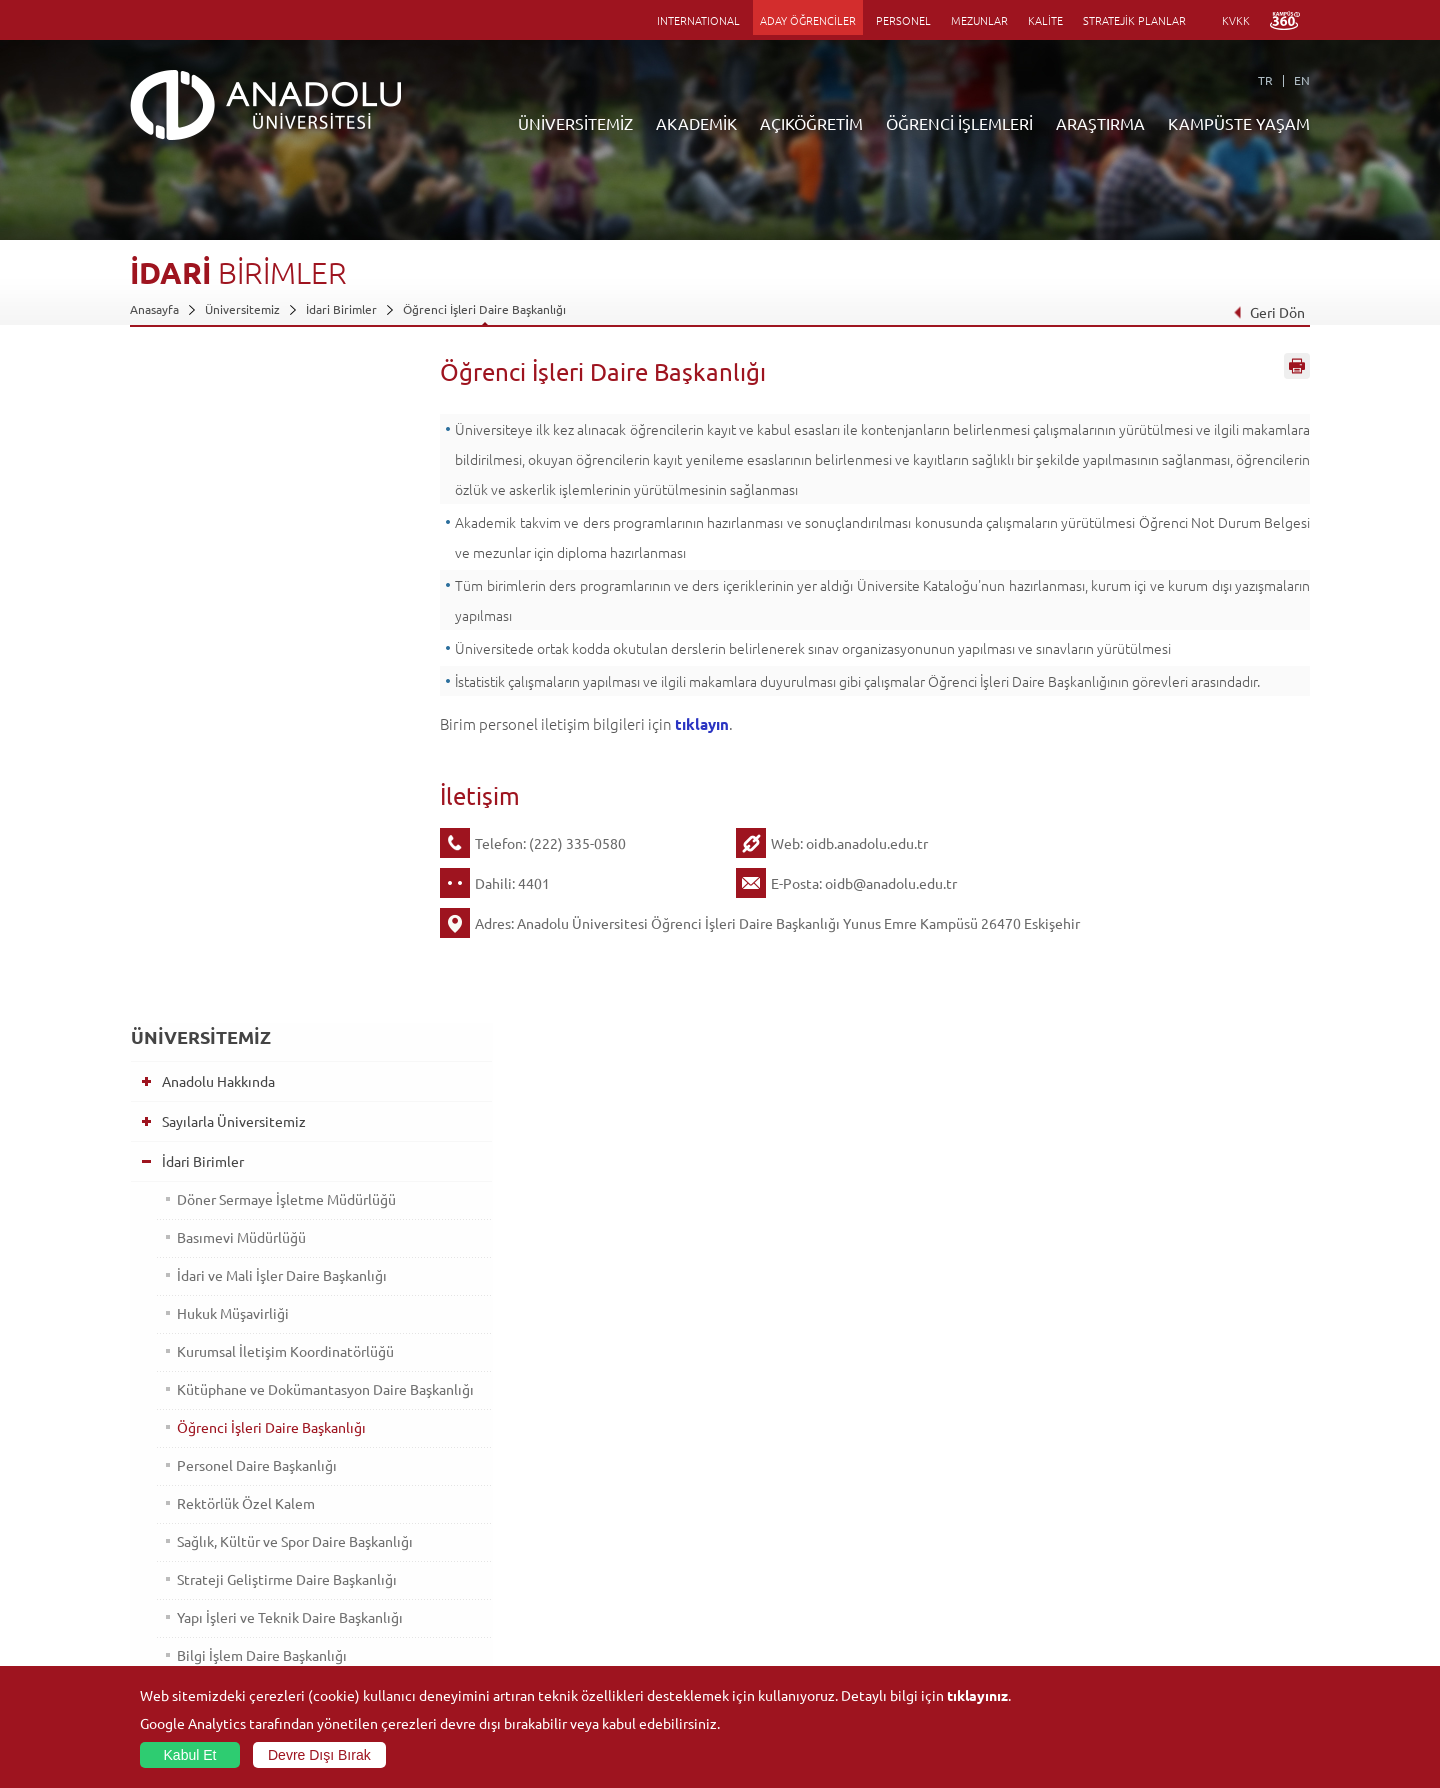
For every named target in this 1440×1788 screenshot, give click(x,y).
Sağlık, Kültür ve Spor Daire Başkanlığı (254, 903)
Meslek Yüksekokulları (385, 1525)
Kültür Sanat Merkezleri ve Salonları (1206, 1502)
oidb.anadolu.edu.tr (867, 843)
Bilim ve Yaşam (954, 1663)
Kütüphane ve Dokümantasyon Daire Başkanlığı (266, 733)
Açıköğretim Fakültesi (580, 1502)
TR (1265, 80)
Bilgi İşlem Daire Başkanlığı (255, 1026)
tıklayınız (977, 1695)
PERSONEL (903, 20)
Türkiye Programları (576, 1525)
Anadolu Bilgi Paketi (772, 1525)
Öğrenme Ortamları (575, 1640)
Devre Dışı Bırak (319, 1755)
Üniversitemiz (242, 309)
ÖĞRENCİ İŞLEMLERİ (959, 123)
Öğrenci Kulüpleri (1157, 1594)
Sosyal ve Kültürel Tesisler (1179, 1479)
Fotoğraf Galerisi (1154, 1640)
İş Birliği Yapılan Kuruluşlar (236, 1167)
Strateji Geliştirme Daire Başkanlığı (280, 950)
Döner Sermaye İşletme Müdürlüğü (279, 534)
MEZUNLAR (979, 20)
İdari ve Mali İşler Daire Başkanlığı (275, 610)
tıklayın (702, 724)
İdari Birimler (341, 309)
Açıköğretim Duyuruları (586, 1479)
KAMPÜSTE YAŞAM (1239, 123)
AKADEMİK (696, 123)
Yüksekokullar (363, 1548)
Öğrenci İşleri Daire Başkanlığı (484, 309)
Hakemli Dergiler (960, 1571)
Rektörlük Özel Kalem (239, 856)
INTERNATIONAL (698, 20)
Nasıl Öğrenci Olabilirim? (588, 1594)
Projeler (936, 1548)
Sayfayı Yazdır (1297, 373)
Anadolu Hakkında (209, 416)
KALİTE (1045, 20)
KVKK (1236, 20)
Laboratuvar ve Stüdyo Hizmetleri (1005, 1640)
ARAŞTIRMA (1100, 123)
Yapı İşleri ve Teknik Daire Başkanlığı (283, 988)
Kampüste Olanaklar (1163, 1617)
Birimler (936, 1479)
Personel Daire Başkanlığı (250, 818)
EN (1302, 80)
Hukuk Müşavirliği (226, 648)
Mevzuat (180, 1247)
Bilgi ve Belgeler (205, 1207)
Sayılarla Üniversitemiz (225, 456)
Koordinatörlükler (963, 1525)
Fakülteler (353, 1479)
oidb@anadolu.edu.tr (891, 883)
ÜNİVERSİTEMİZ (575, 123)
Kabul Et (190, 1755)
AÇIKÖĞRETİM (811, 123)
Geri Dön (1269, 312)
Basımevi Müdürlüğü (234, 572)
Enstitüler (353, 1502)
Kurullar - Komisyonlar (222, 1127)
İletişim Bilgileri (172, 1663)
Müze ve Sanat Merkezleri (1179, 1525)
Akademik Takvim (568, 1617)
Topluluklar (1139, 1571)
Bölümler (182, 1087)
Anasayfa (154, 309)
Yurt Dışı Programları (579, 1571)
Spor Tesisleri (1145, 1548)
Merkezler (942, 1502)
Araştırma (548, 1548)
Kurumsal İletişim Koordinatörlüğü (278, 686)
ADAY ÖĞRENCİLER (808, 20)
